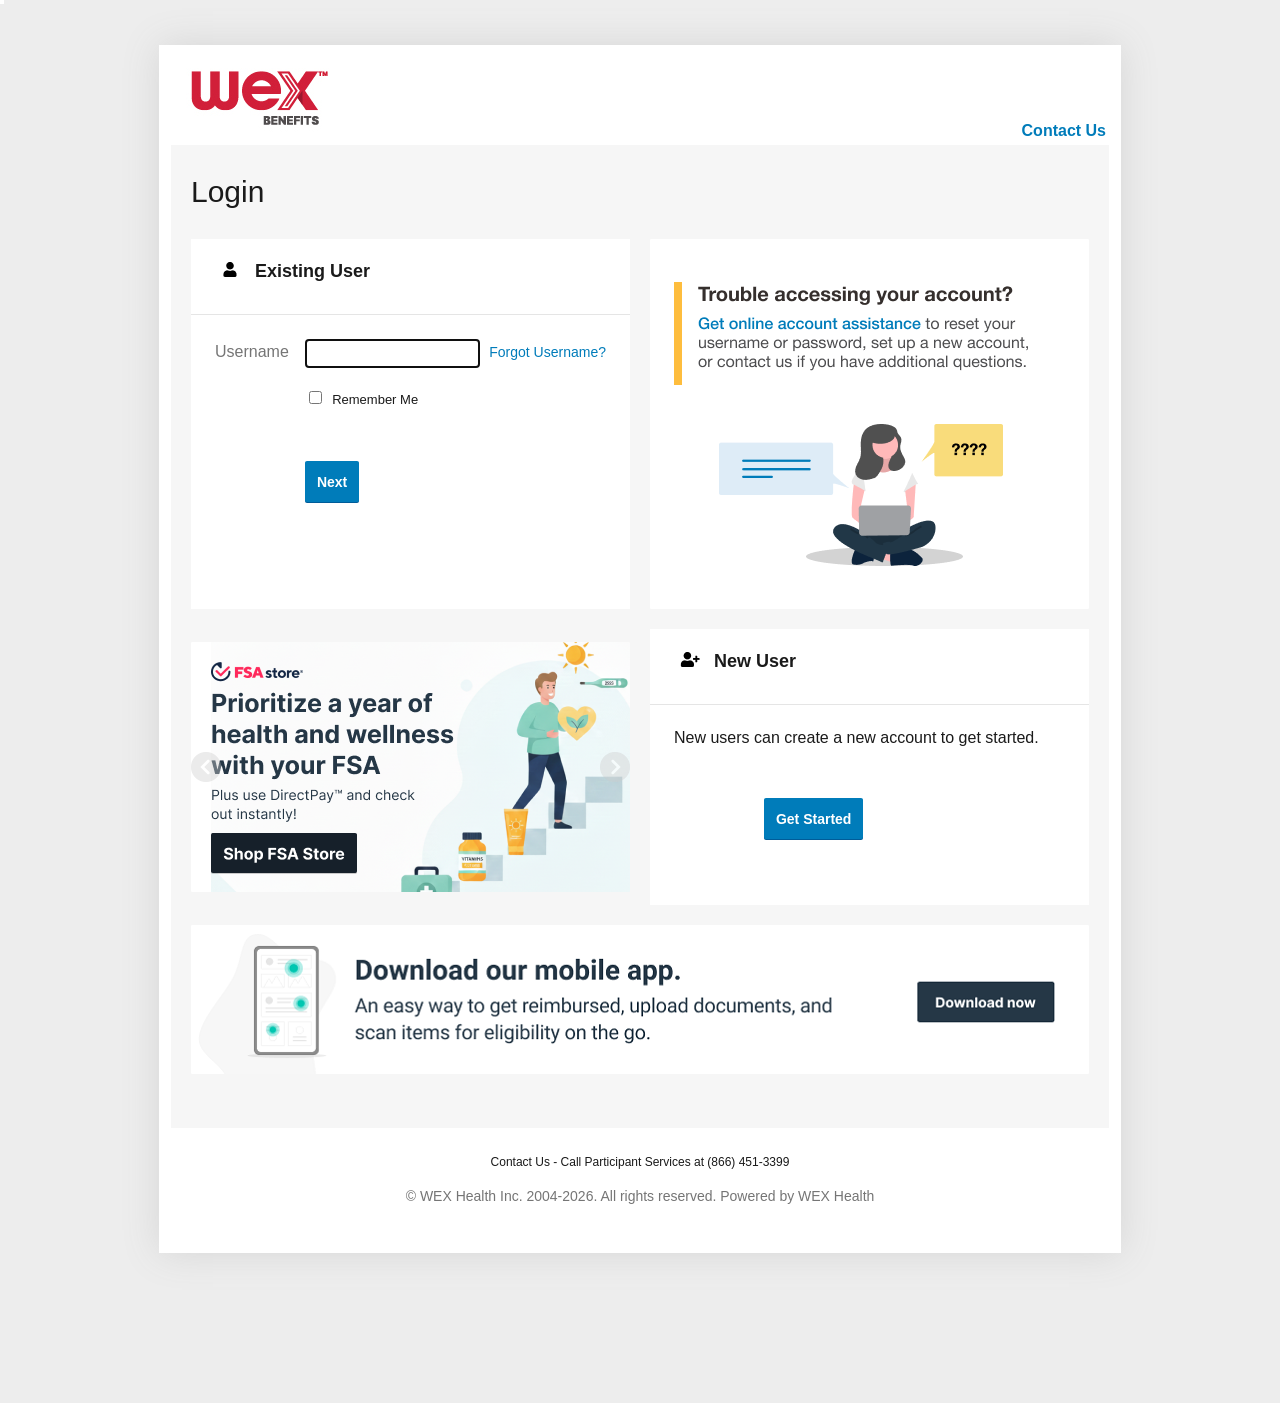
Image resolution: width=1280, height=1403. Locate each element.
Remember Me (371, 399)
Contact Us (1064, 130)
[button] (332, 481)
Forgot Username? (547, 352)
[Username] (392, 353)
